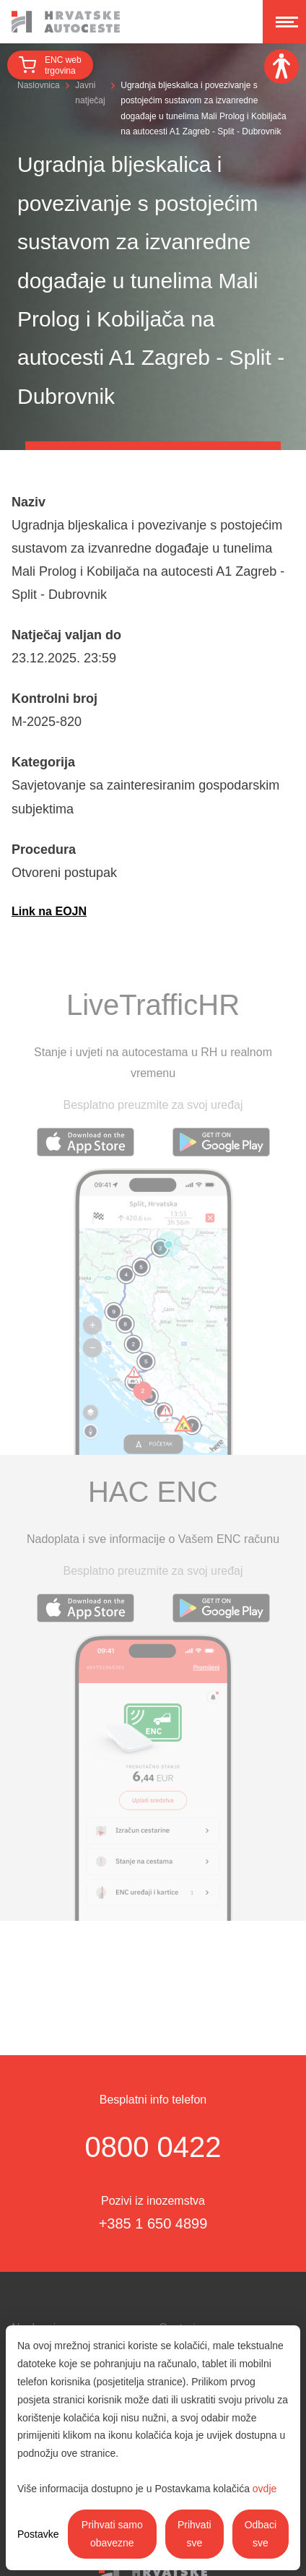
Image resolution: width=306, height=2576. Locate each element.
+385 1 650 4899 (153, 2223)
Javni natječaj (90, 92)
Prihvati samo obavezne (112, 2534)
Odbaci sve (260, 2534)
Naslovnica (38, 85)
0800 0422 (152, 2147)
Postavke (38, 2534)
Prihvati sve (194, 2534)
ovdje (264, 2488)
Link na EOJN (49, 911)
